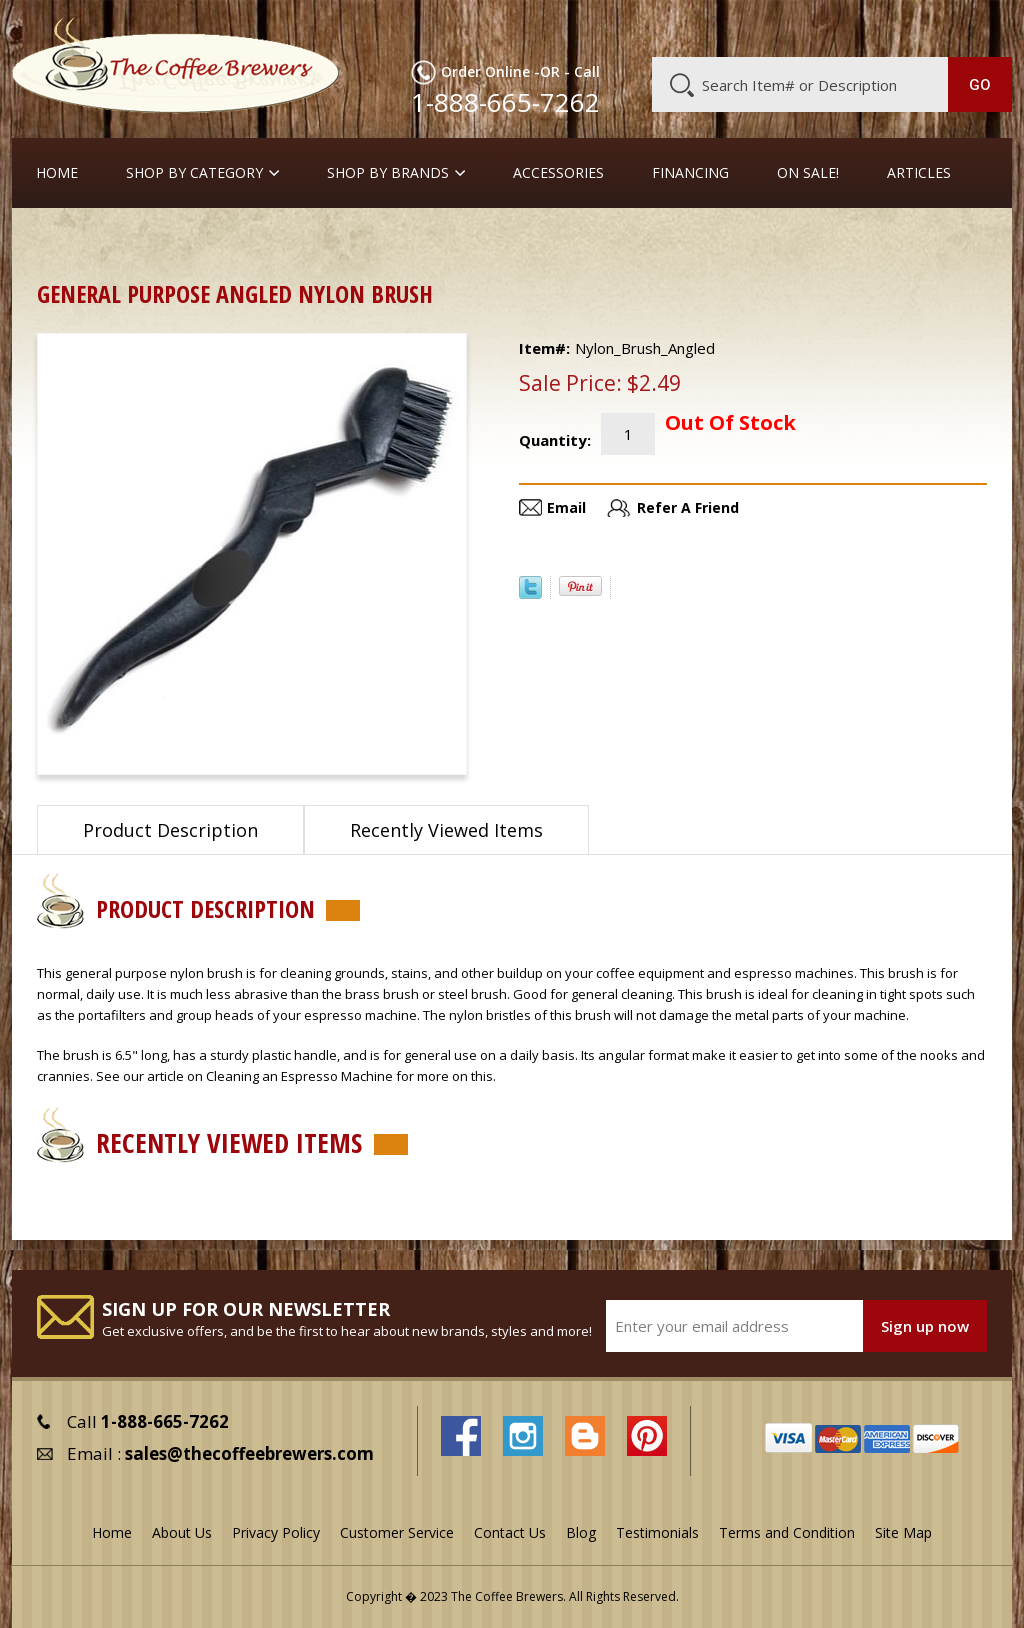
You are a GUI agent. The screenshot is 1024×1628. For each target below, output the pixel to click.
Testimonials (657, 1532)
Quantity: (555, 440)
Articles (919, 173)
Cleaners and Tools (167, 239)
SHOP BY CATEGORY (194, 173)
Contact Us (510, 1532)
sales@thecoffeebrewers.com (249, 1453)
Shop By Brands (388, 173)
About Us (658, 27)
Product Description (170, 830)
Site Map (903, 1532)
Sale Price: (570, 383)
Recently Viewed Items (446, 830)
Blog (853, 27)
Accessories (558, 173)
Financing (690, 173)
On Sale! (808, 173)
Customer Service (763, 27)
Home (57, 173)
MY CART (978, 25)
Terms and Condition (787, 1532)
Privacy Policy (276, 1532)
